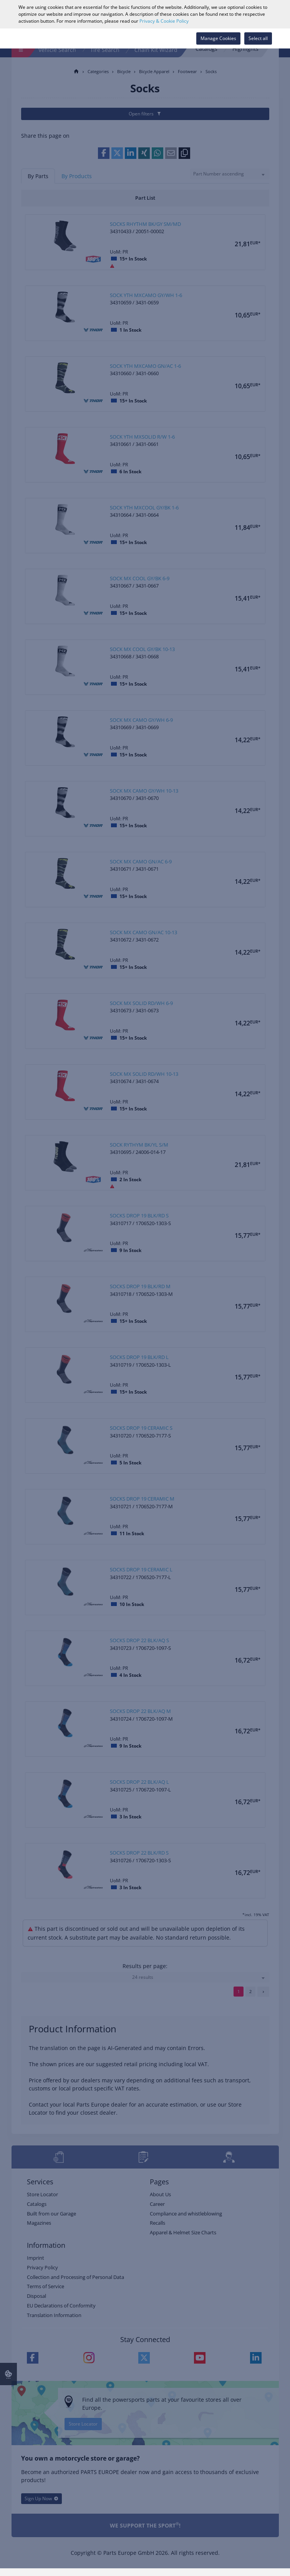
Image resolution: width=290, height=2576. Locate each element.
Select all (258, 38)
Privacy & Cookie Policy (164, 21)
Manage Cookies (218, 38)
